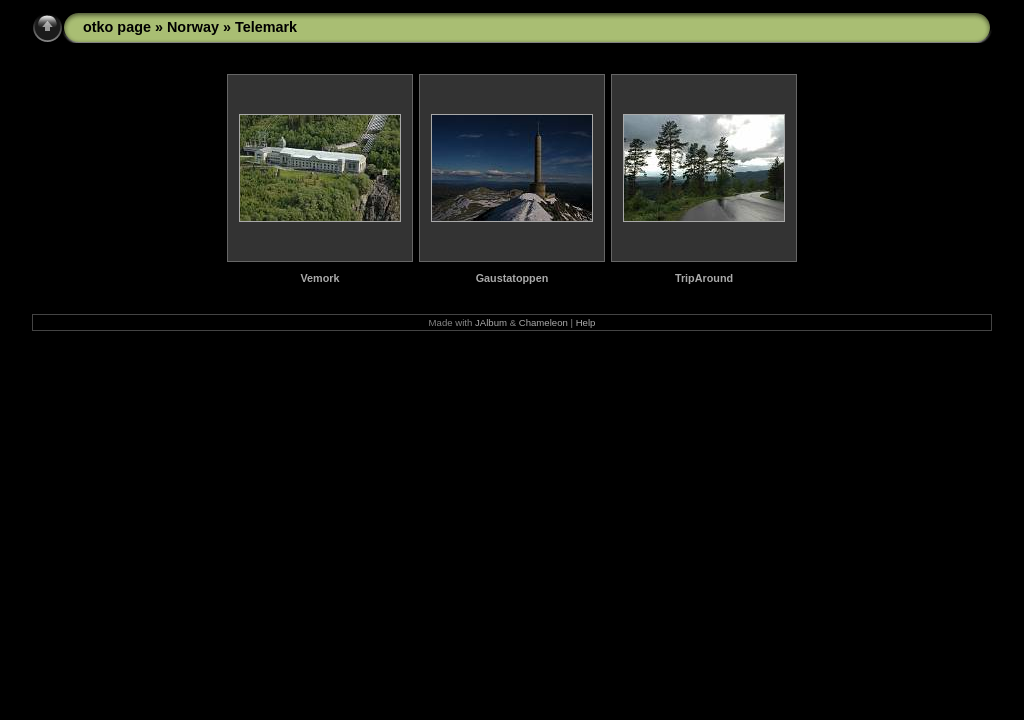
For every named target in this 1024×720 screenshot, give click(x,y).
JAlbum (491, 322)
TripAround (704, 278)
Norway (193, 27)
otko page (117, 27)
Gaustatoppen (512, 278)
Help (586, 322)
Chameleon (543, 322)
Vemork (319, 278)
